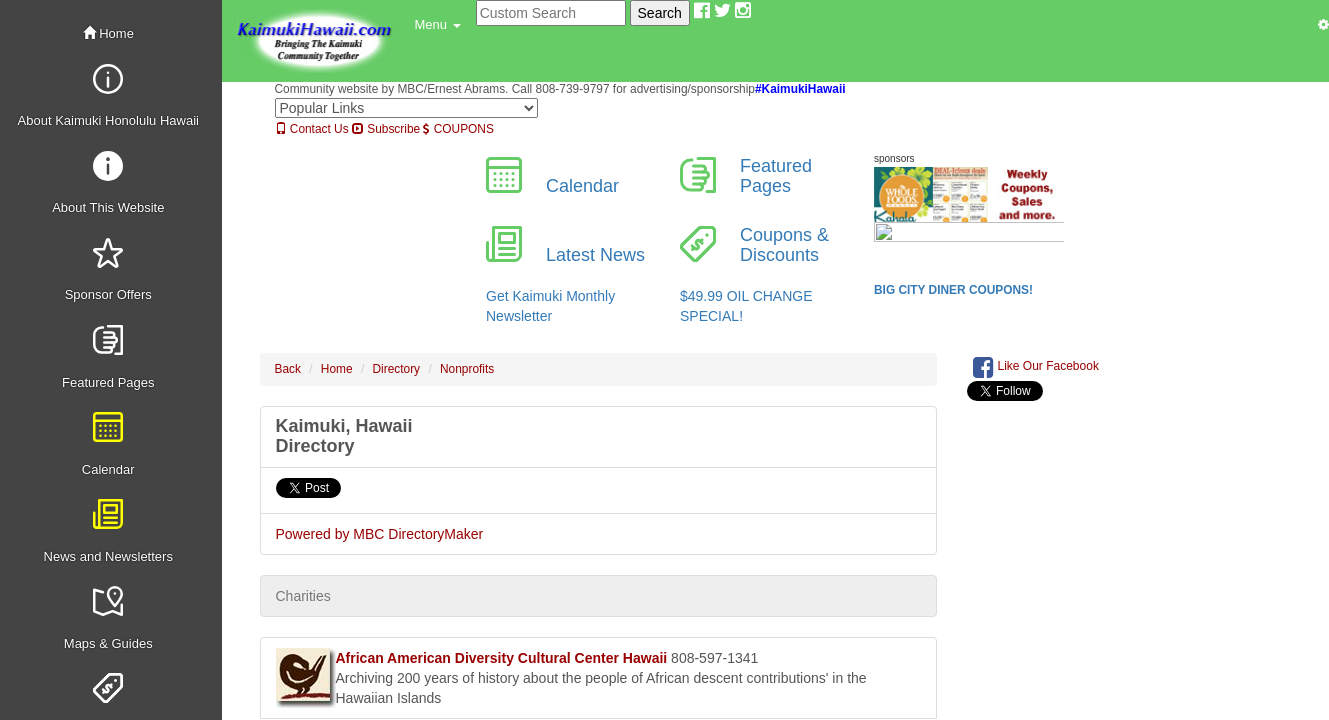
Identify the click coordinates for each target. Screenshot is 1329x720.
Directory (397, 369)
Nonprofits (467, 369)
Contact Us (312, 129)
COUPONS (458, 129)
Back (288, 369)
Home (108, 33)
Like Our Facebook (1036, 367)
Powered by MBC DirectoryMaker (380, 534)
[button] (438, 25)
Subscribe (386, 129)
